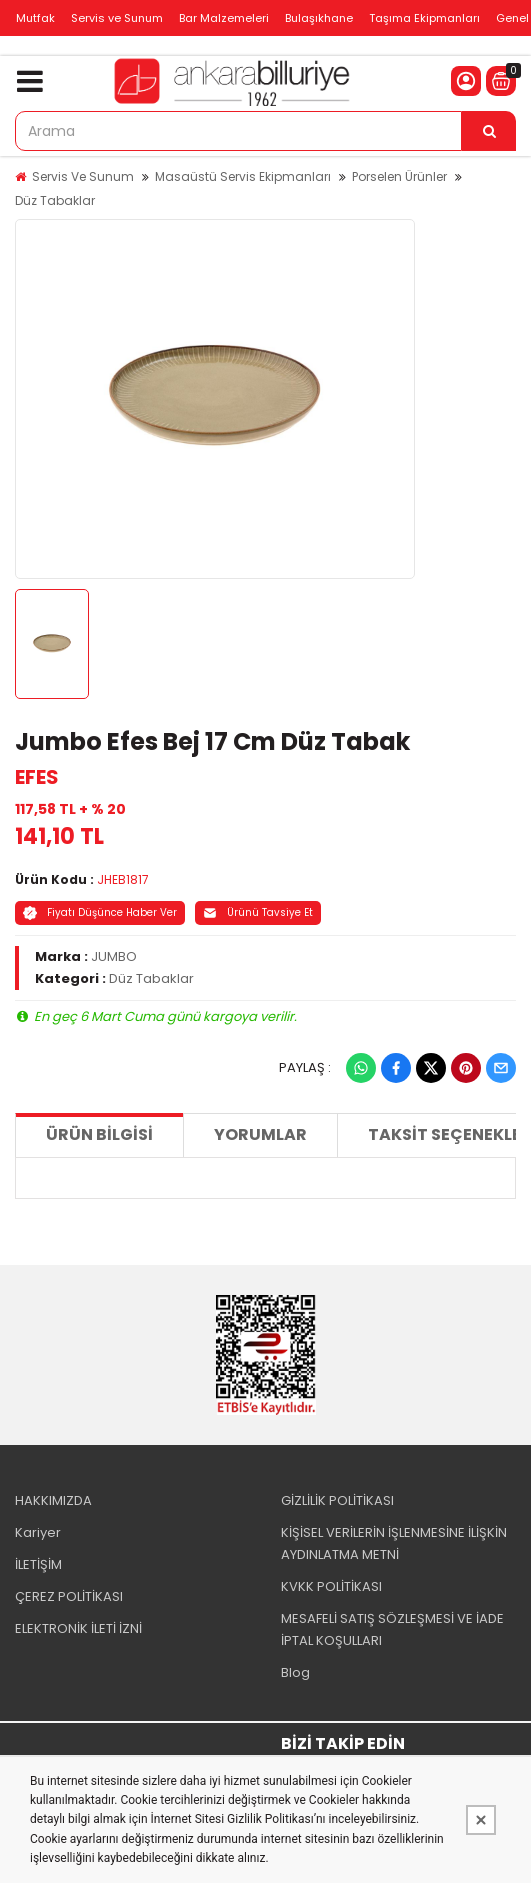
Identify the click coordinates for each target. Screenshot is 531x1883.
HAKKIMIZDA (53, 1500)
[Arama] (489, 131)
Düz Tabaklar (55, 200)
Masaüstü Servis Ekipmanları (243, 176)
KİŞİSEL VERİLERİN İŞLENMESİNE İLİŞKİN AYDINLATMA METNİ (394, 1543)
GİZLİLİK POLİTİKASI (337, 1500)
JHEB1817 (123, 879)
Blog (295, 1672)
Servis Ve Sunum (83, 176)
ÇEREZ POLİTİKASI (69, 1596)
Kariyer (38, 1532)
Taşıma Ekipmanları (424, 18)
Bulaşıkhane (319, 18)
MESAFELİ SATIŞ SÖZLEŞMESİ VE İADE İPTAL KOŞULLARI (392, 1629)
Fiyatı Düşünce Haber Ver (100, 912)
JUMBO (114, 956)
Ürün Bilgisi (99, 1134)
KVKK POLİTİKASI (331, 1586)
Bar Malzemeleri (224, 18)
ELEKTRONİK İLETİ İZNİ (78, 1628)
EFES (37, 777)
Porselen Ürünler (399, 176)
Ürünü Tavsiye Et (258, 912)
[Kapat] (481, 1820)
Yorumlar (260, 1134)
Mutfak (35, 18)
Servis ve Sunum (117, 18)
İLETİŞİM (38, 1564)
